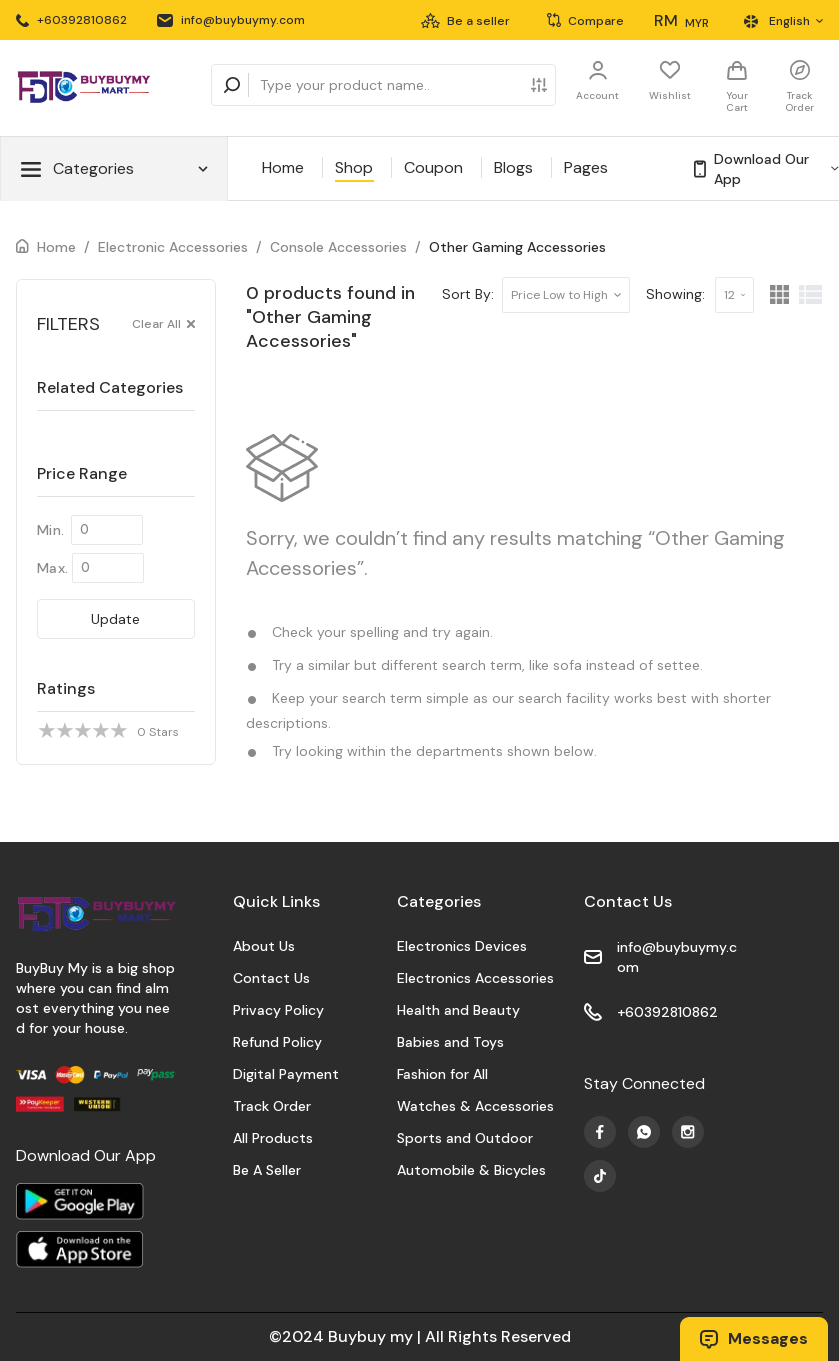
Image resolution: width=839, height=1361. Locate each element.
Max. (52, 568)
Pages (586, 167)
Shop (354, 167)
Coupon (433, 167)
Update (115, 619)
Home (283, 167)
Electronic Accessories (173, 247)
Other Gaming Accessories (517, 247)
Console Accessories (338, 247)
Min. (50, 530)
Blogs (513, 167)
